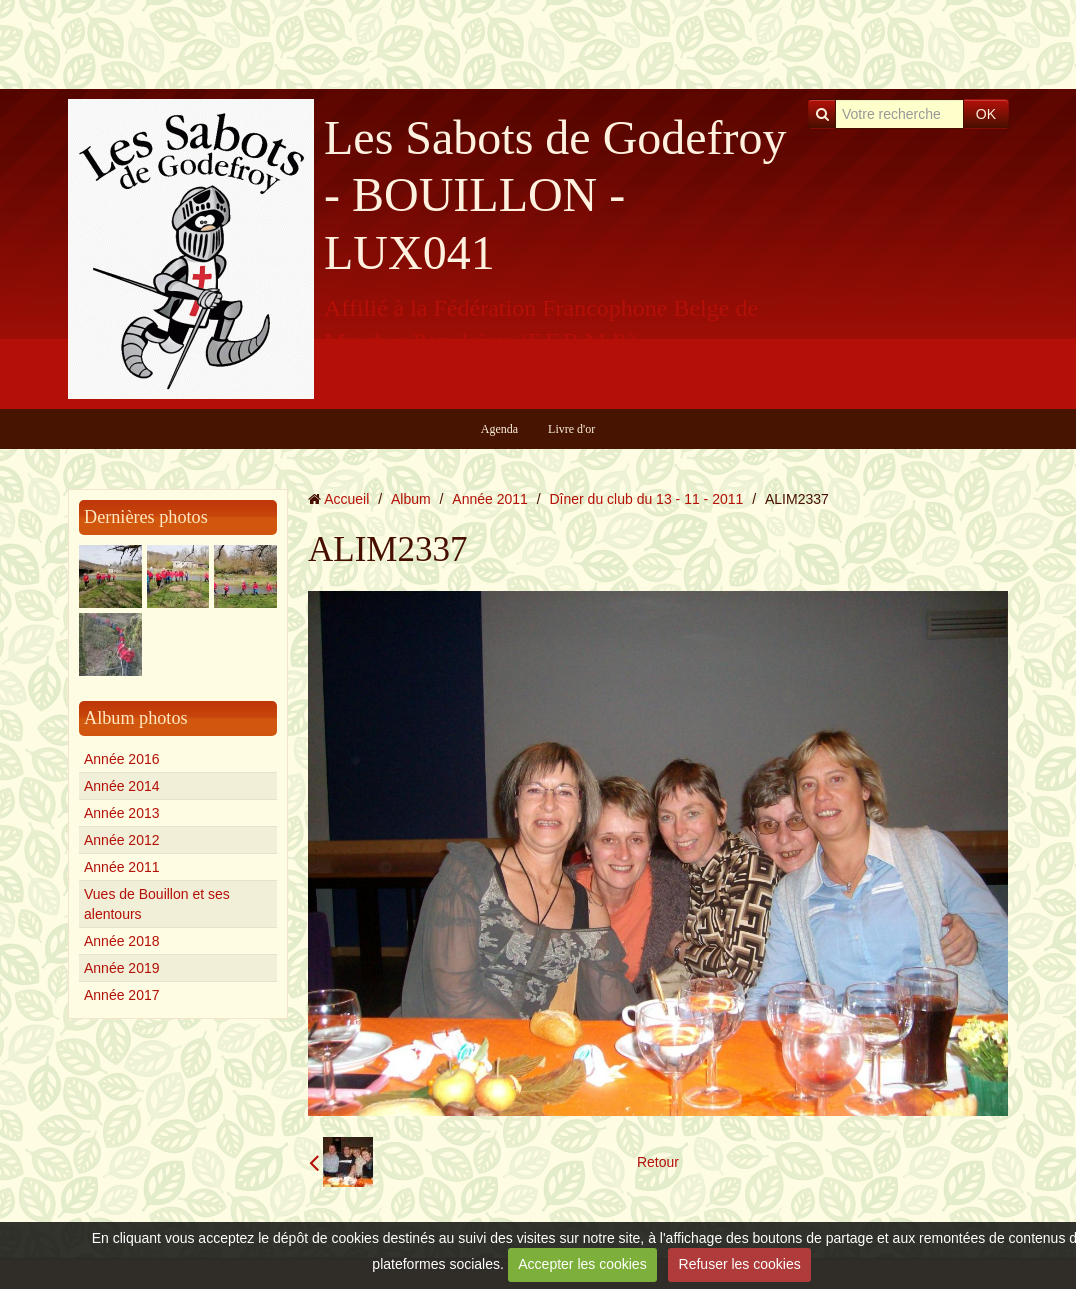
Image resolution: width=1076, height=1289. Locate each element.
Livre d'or (571, 429)
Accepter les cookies (582, 1264)
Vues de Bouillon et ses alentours (157, 904)
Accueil (346, 499)
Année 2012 (122, 840)
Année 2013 (122, 813)
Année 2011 (122, 867)
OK (986, 114)
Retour (658, 1162)
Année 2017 (122, 995)
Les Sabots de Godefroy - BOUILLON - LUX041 (555, 195)
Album (411, 499)
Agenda (499, 429)
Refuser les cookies (740, 1264)
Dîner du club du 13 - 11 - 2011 (647, 499)
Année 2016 (122, 759)
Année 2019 (122, 968)
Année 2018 (122, 941)
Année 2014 (122, 786)
